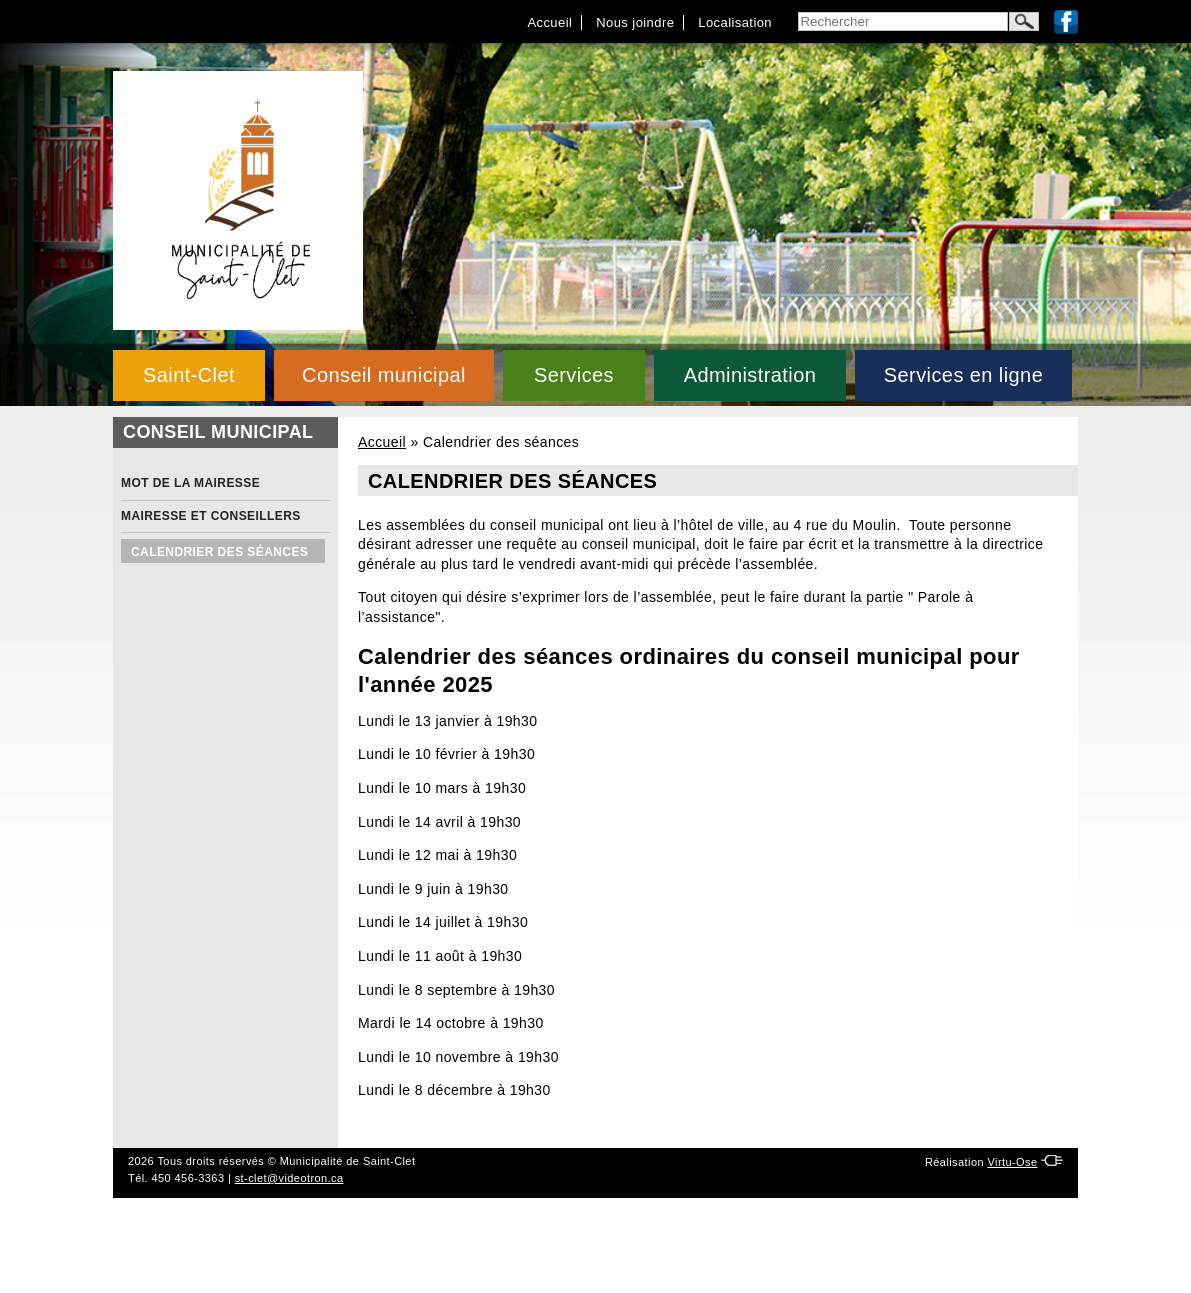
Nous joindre (635, 22)
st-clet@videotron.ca (289, 1178)
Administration (750, 375)
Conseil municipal (384, 375)
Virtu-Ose (1012, 1162)
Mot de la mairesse (190, 483)
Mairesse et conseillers (211, 516)
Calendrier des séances (219, 552)
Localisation (735, 22)
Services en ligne (963, 375)
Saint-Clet (189, 375)
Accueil (549, 22)
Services (574, 375)
